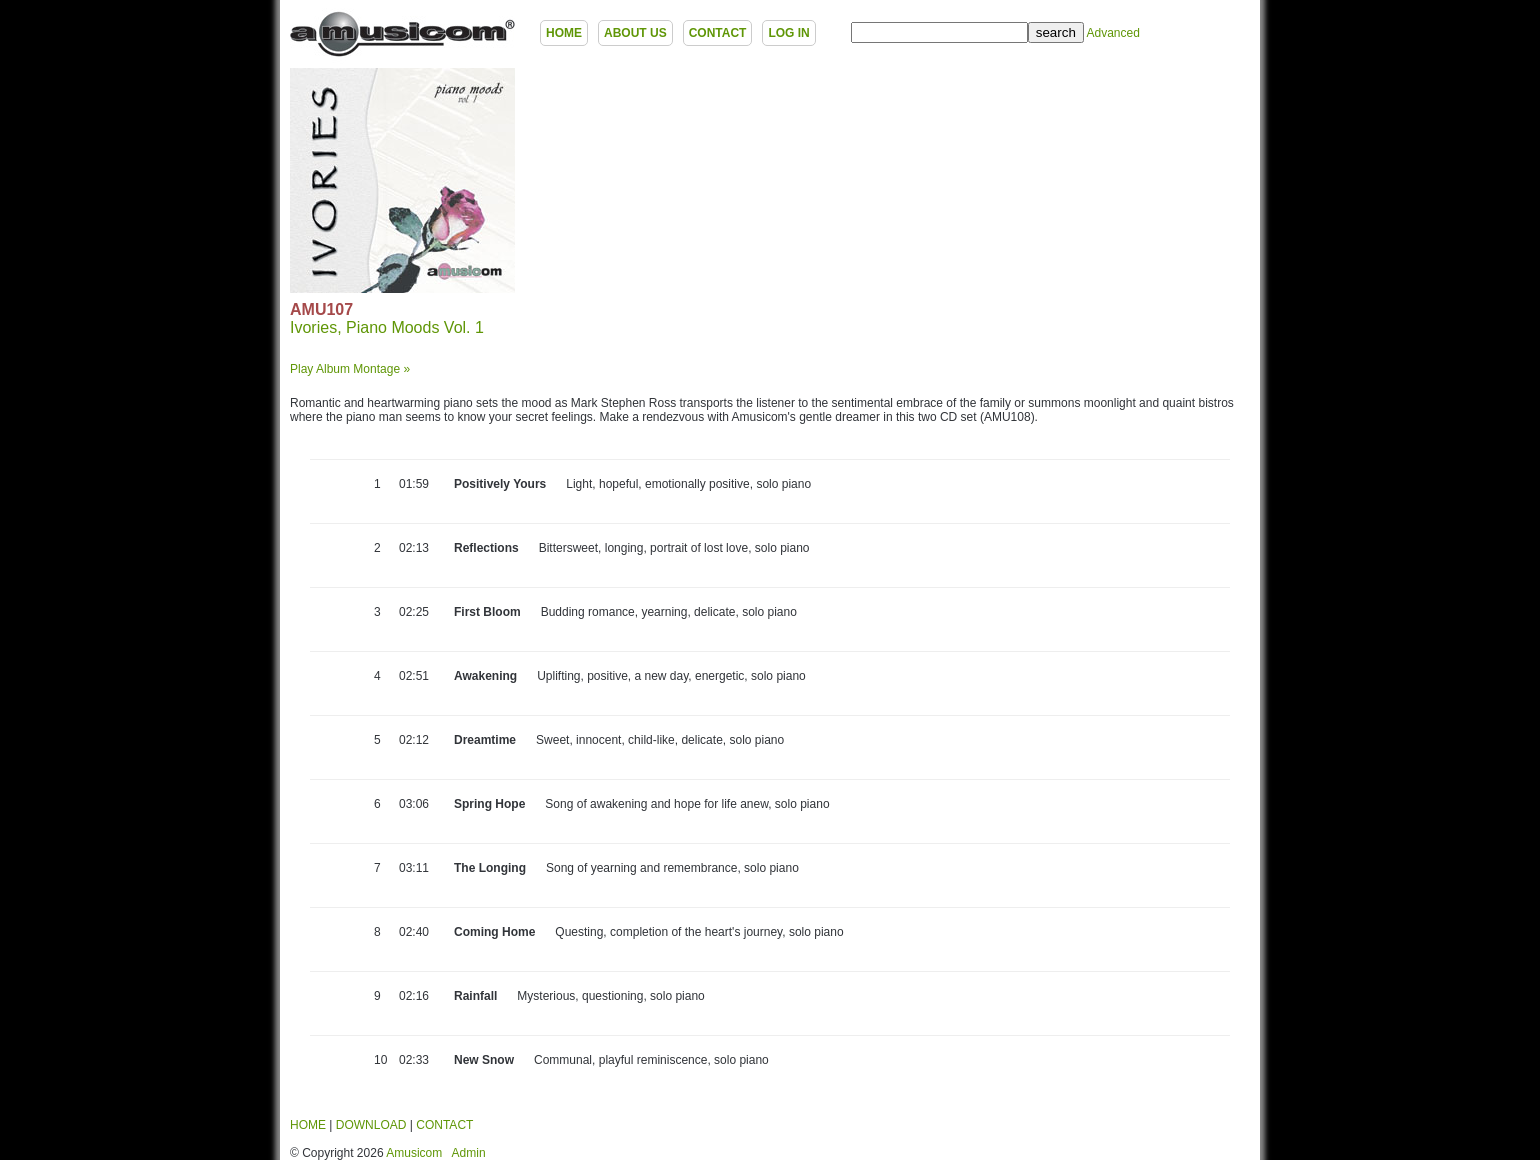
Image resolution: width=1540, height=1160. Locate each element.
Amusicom (414, 1153)
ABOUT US (635, 33)
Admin (469, 1153)
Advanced (1112, 33)
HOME (564, 33)
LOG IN (788, 33)
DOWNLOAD (371, 1125)
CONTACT (718, 33)
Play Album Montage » (350, 369)
